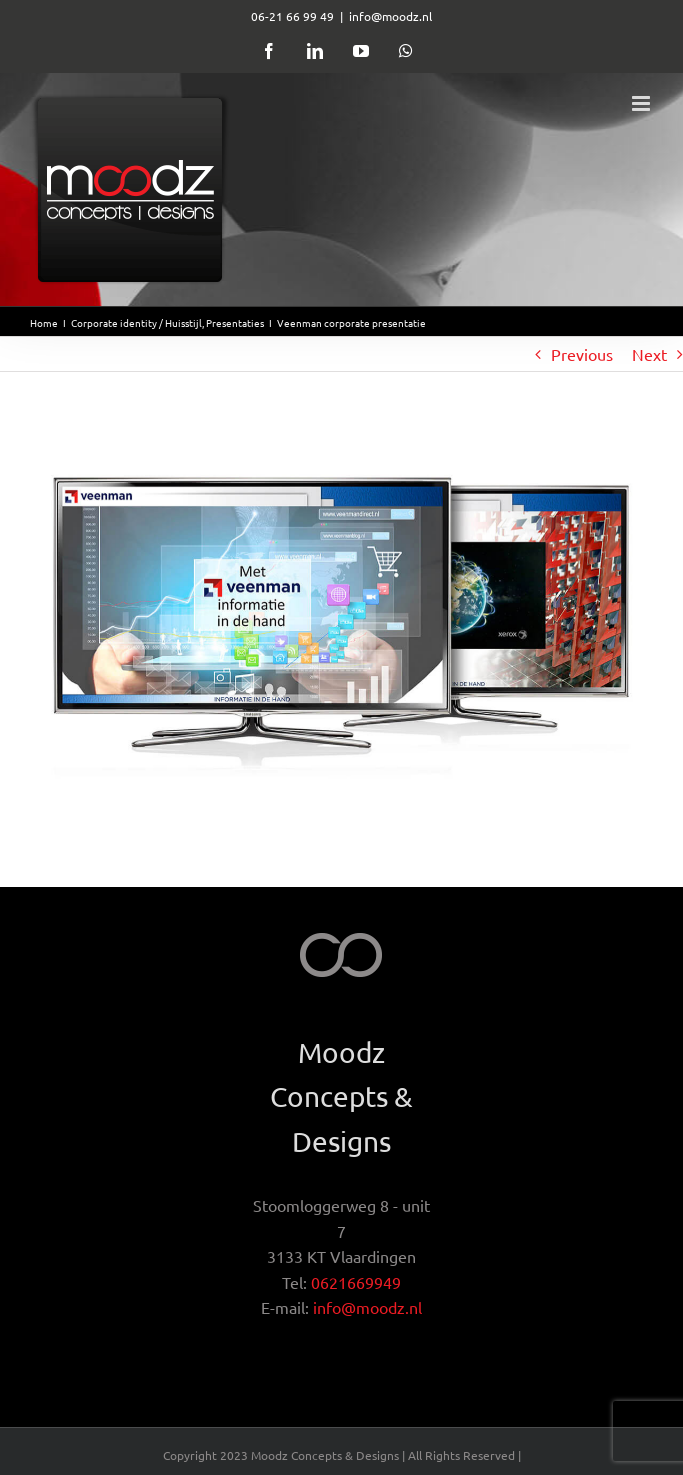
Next (649, 354)
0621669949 (356, 1282)
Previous (582, 354)
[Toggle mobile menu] (642, 103)
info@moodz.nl (390, 16)
